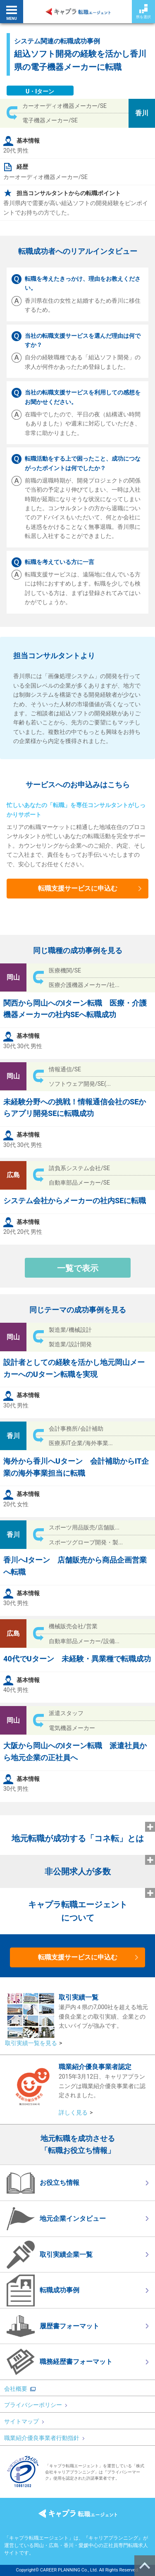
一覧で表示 (77, 1268)
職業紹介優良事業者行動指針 (44, 2438)
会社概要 (15, 2388)
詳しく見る (73, 2112)
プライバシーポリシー (35, 2405)
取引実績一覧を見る (31, 2043)
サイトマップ (24, 2421)
